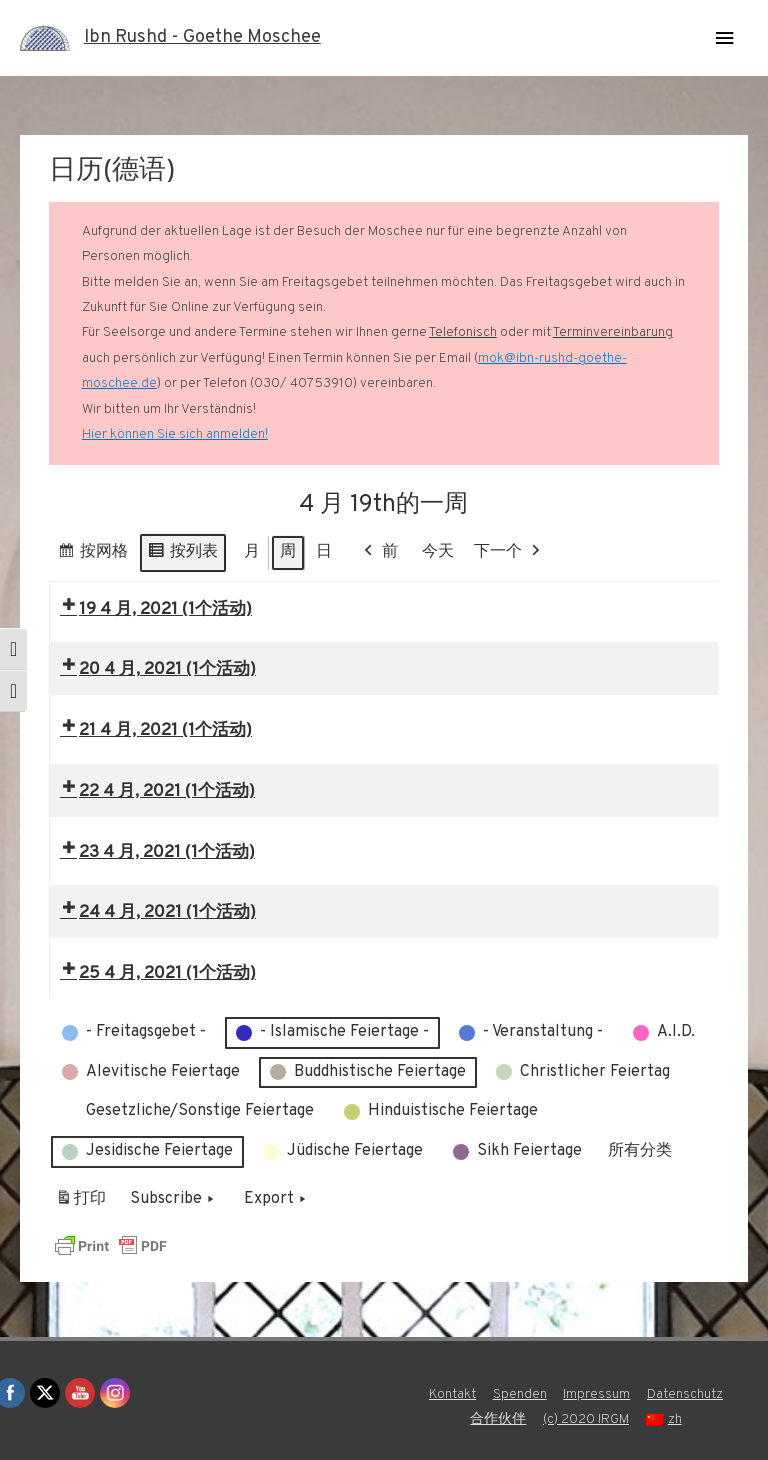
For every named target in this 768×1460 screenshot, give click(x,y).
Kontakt (452, 1394)
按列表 (182, 555)
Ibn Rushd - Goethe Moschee (202, 37)
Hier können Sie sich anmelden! (175, 434)
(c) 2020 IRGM (586, 1419)
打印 (80, 1204)
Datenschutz (685, 1394)
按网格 (92, 555)
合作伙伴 (498, 1419)
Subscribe (174, 1201)
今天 (438, 552)
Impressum (596, 1394)
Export (277, 1201)
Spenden (520, 1394)
